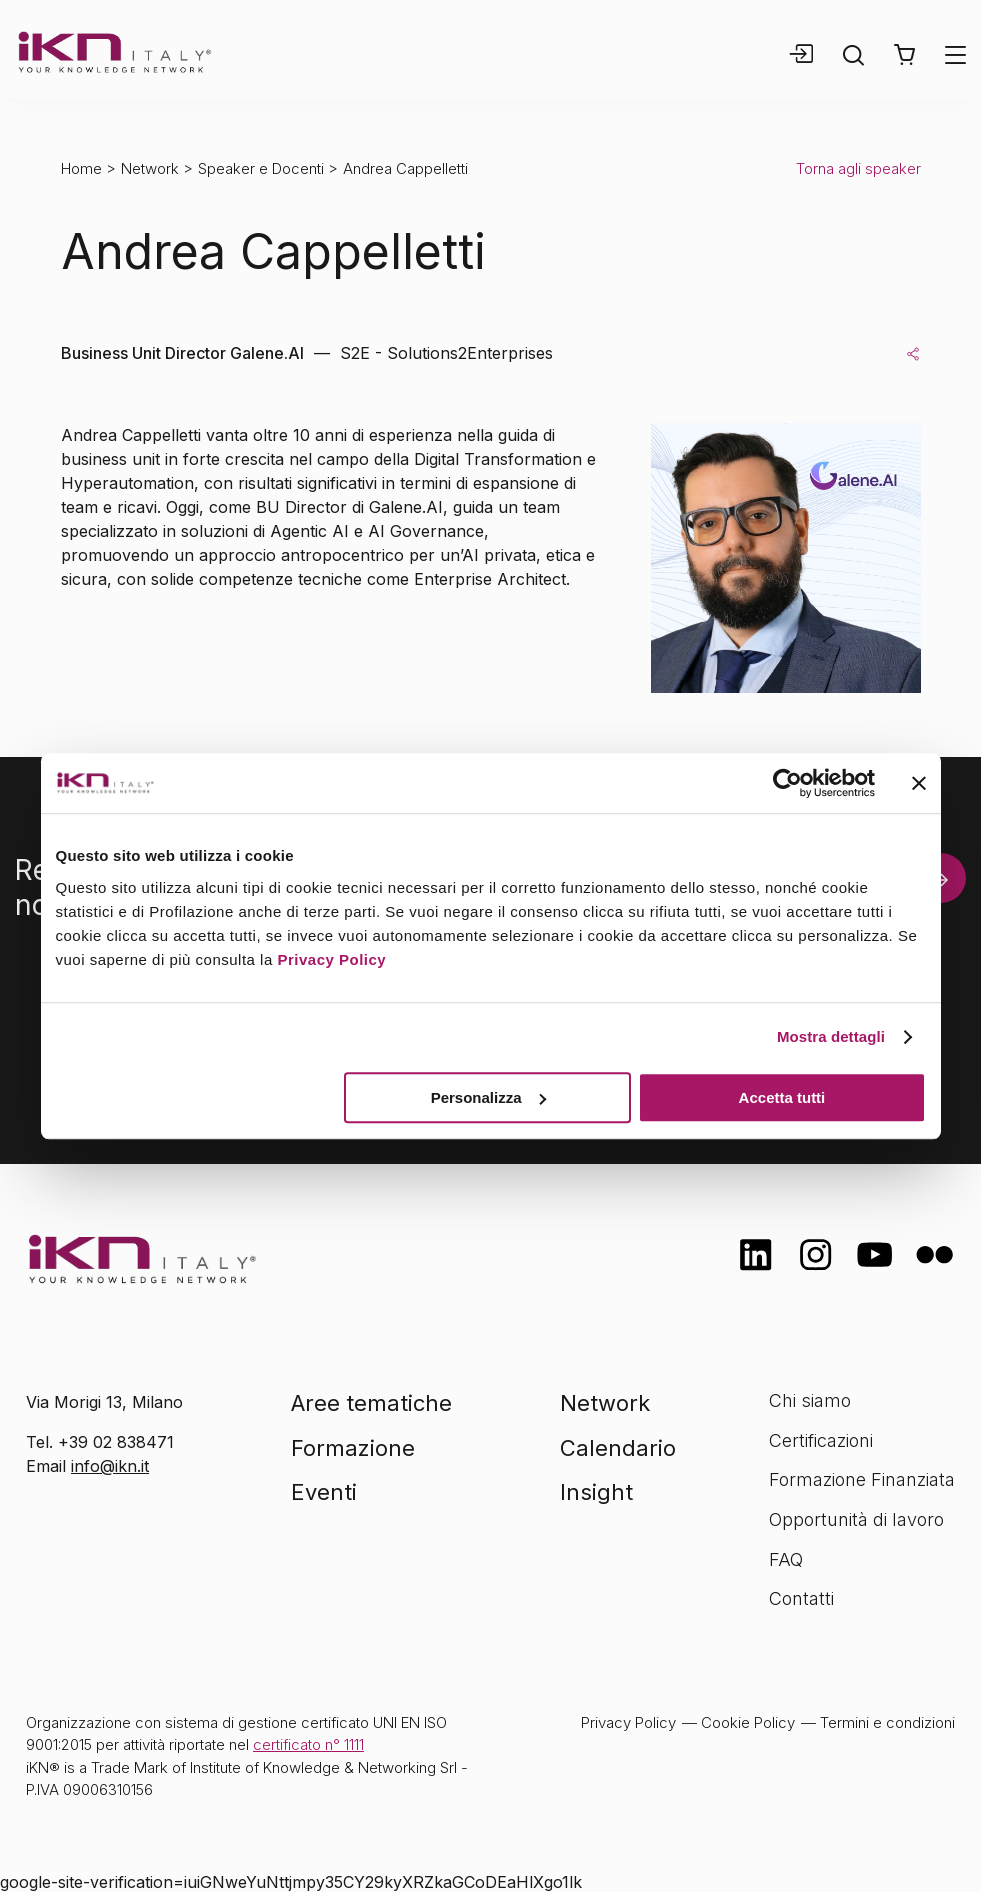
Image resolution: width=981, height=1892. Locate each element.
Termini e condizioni (887, 1722)
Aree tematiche (371, 1403)
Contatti (801, 1598)
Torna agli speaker (858, 168)
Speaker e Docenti (261, 168)
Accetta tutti (782, 1097)
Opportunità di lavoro (856, 1519)
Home (81, 168)
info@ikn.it (110, 1466)
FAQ (786, 1559)
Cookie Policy (748, 1722)
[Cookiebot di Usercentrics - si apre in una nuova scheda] (787, 783)
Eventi (324, 1492)
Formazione (353, 1448)
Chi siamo (810, 1400)
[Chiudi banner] (919, 783)
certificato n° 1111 (308, 1744)
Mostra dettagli (831, 1036)
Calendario (618, 1448)
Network (150, 168)
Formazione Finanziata (862, 1479)
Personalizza (488, 1097)
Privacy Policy (331, 959)
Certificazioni (821, 1440)
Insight (596, 1492)
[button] (904, 55)
